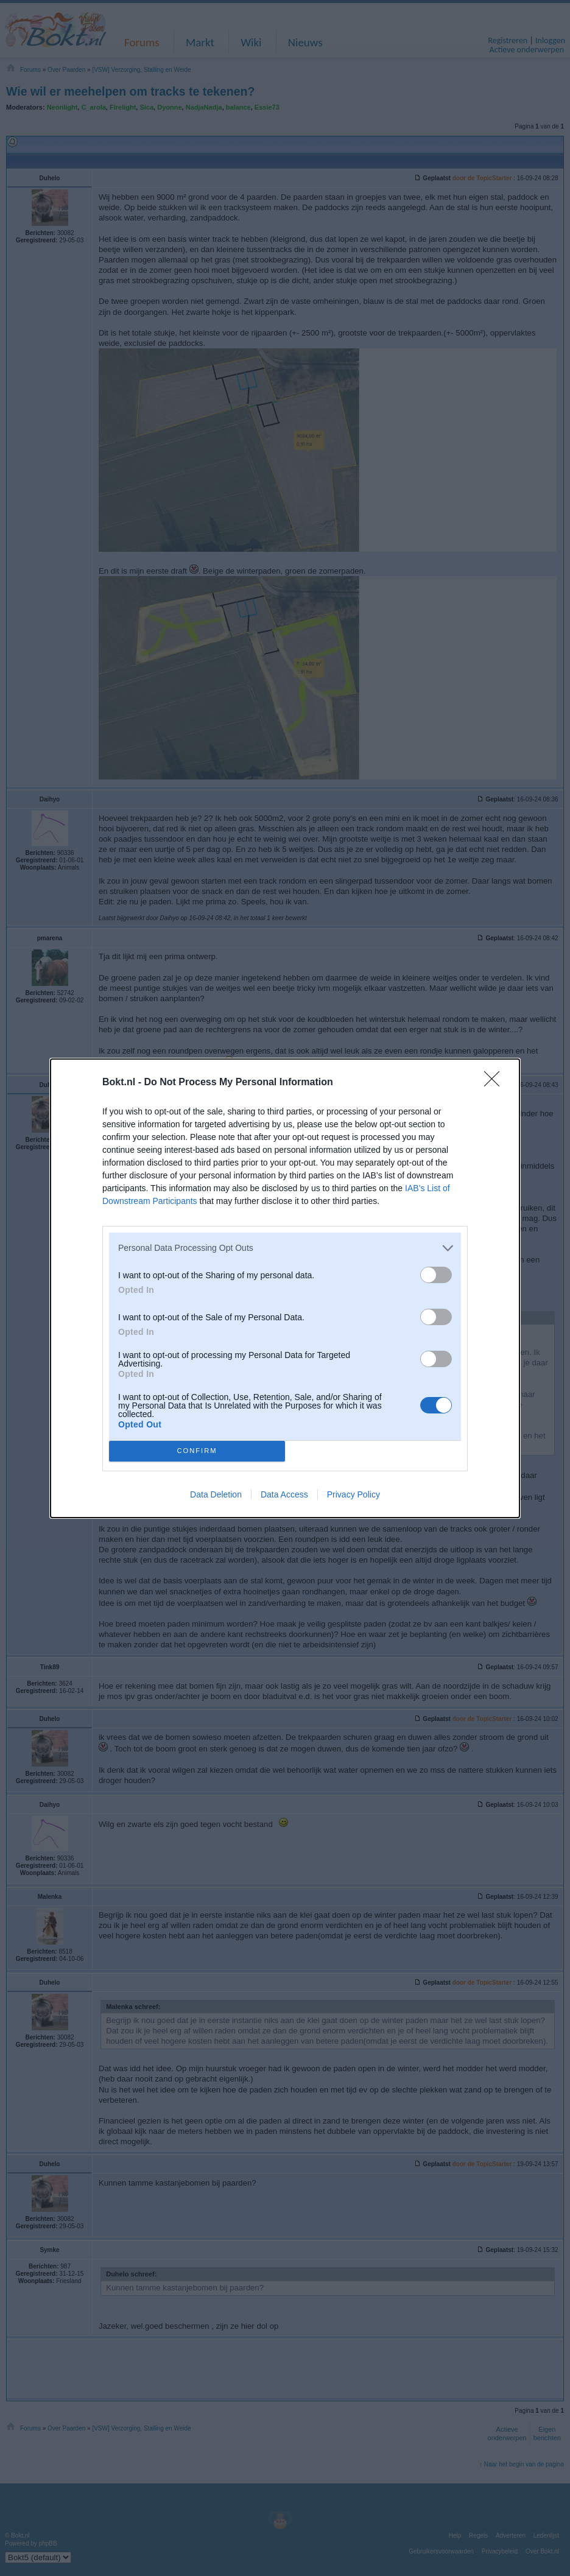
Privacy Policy (353, 1494)
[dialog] (285, 1288)
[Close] (495, 1082)
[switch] (436, 1275)
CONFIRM (197, 1450)
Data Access (284, 1494)
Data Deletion (216, 1494)
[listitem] (285, 1248)
